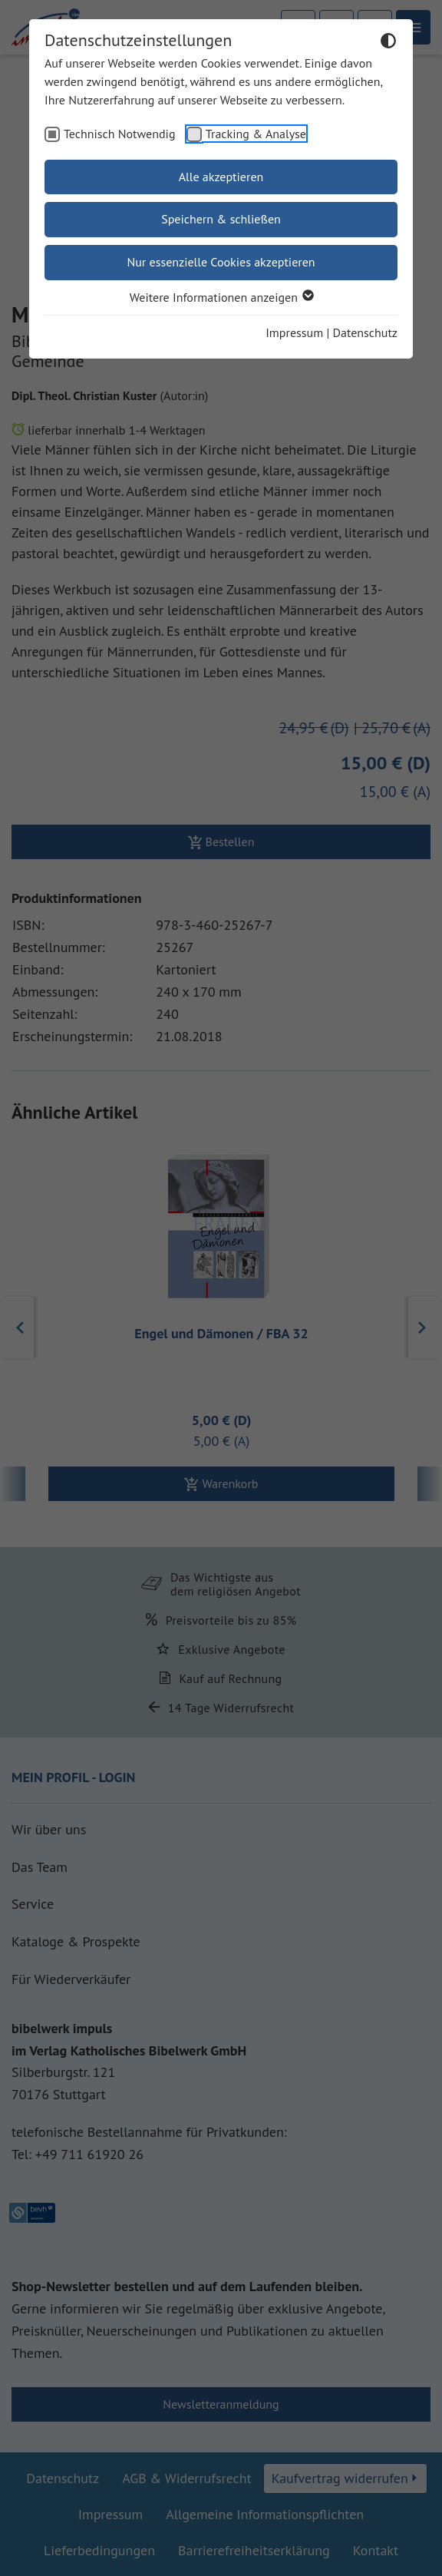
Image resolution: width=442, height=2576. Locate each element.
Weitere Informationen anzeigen (221, 297)
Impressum (294, 332)
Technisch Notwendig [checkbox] (120, 133)
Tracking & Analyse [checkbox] (256, 133)
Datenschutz (365, 332)
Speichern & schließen (221, 219)
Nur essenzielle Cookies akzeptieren (221, 262)
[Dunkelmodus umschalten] (388, 43)
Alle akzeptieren (221, 176)
